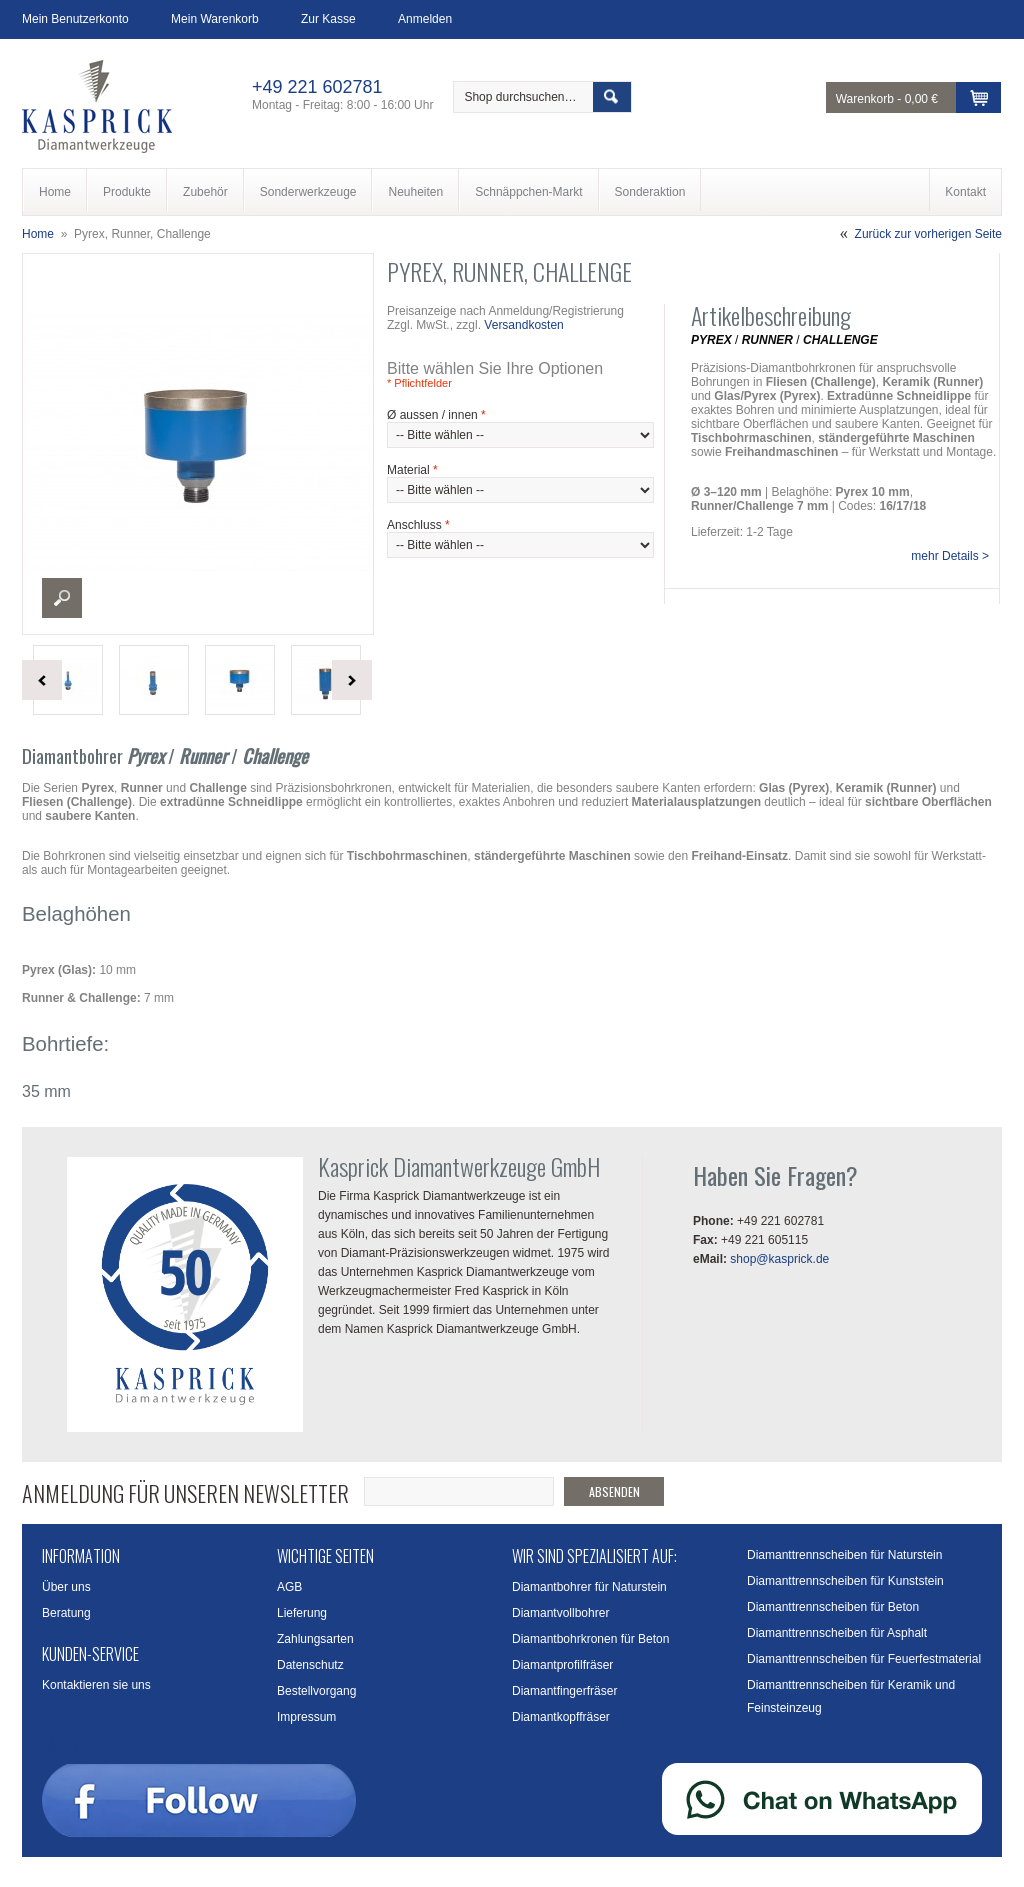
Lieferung (302, 1613)
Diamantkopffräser (561, 1717)
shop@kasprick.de (779, 1259)
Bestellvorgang (316, 1691)
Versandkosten (523, 325)
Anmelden (425, 19)
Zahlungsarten (315, 1639)
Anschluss (418, 525)
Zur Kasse (328, 19)
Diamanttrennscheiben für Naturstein (844, 1555)
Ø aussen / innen (436, 415)
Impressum (306, 1717)
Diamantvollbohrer (560, 1613)
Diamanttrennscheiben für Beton (833, 1607)
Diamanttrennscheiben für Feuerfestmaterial (864, 1659)
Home (38, 234)
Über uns (66, 1587)
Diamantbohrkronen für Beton (590, 1639)
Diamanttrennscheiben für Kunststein (845, 1581)
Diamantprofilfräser (562, 1665)
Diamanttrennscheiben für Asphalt (837, 1633)
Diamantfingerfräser (564, 1691)
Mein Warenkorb (215, 19)
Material (412, 470)
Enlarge (62, 598)
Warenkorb (865, 99)
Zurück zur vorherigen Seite (928, 234)
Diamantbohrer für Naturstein (589, 1587)
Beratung (66, 1613)
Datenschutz (310, 1665)
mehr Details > (950, 556)
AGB (289, 1587)
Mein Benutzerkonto (75, 19)
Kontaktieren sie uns (96, 1685)
